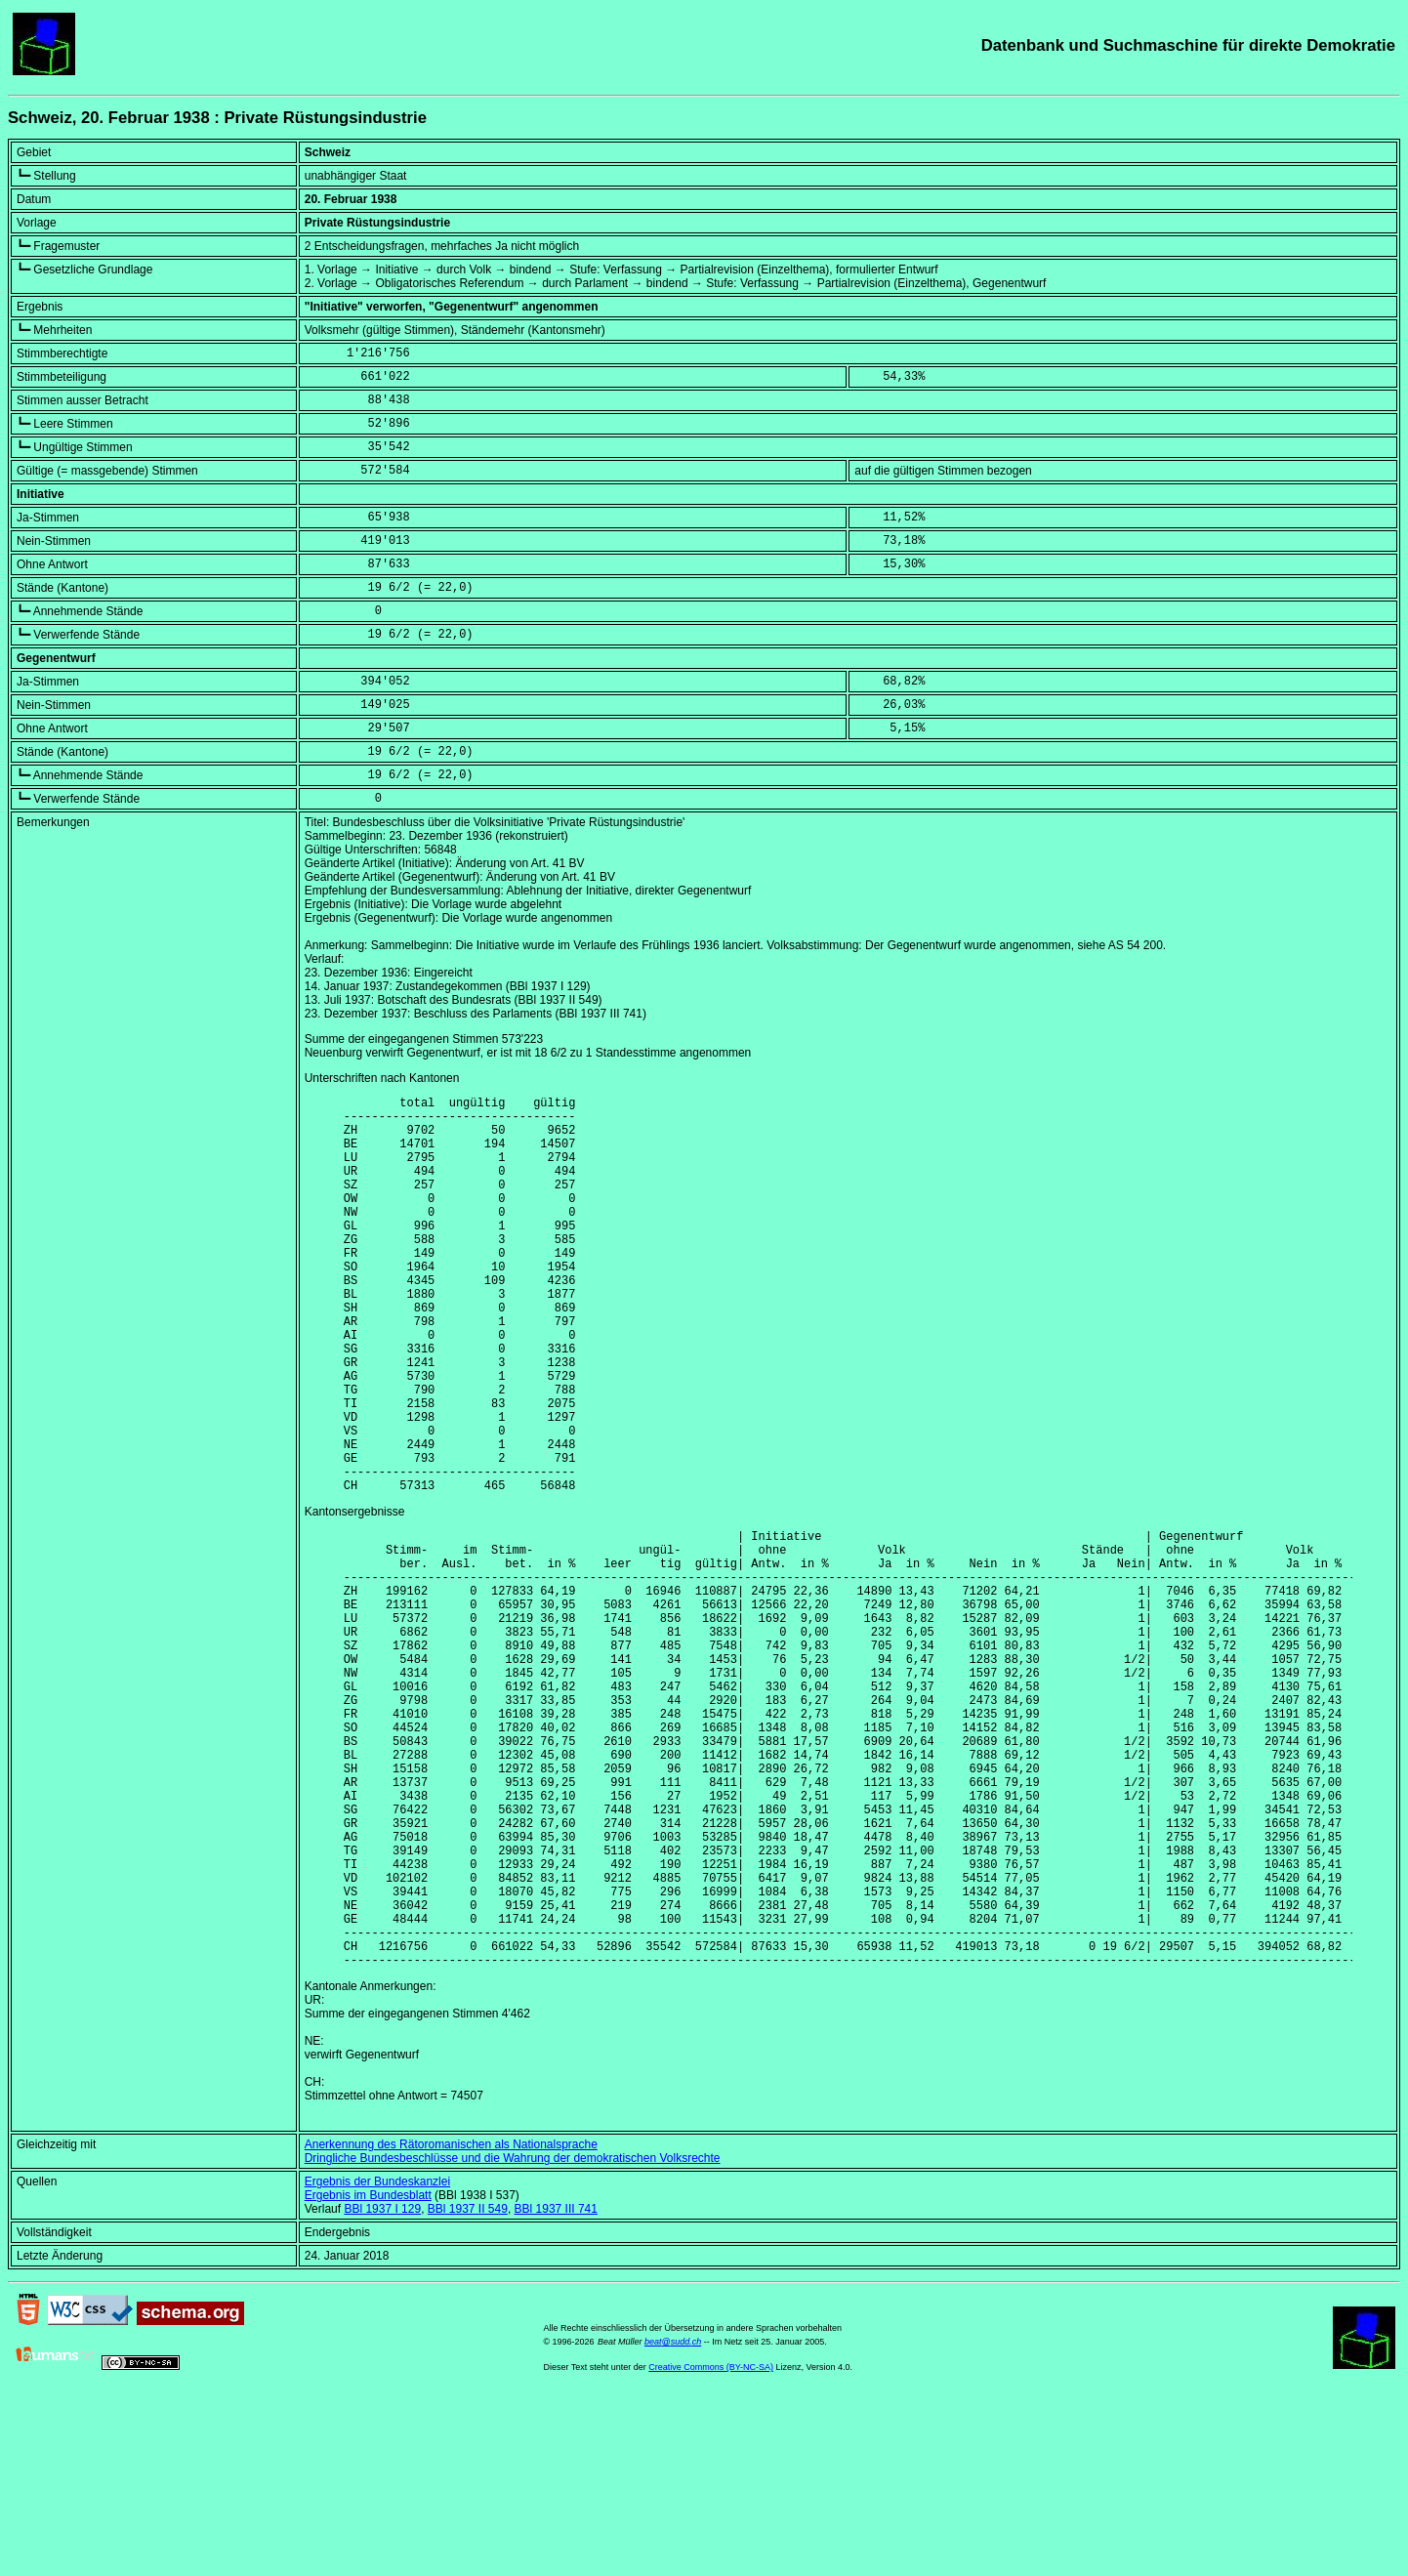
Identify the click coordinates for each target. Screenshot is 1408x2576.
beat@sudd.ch (672, 2520)
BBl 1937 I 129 (382, 2387)
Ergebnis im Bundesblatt (368, 2374)
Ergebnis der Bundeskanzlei (377, 2360)
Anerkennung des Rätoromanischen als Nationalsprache (451, 2323)
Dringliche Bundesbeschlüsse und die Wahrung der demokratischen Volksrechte (513, 2337)
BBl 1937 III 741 (556, 2387)
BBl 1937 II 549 (468, 2387)
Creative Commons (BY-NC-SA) (710, 2546)
